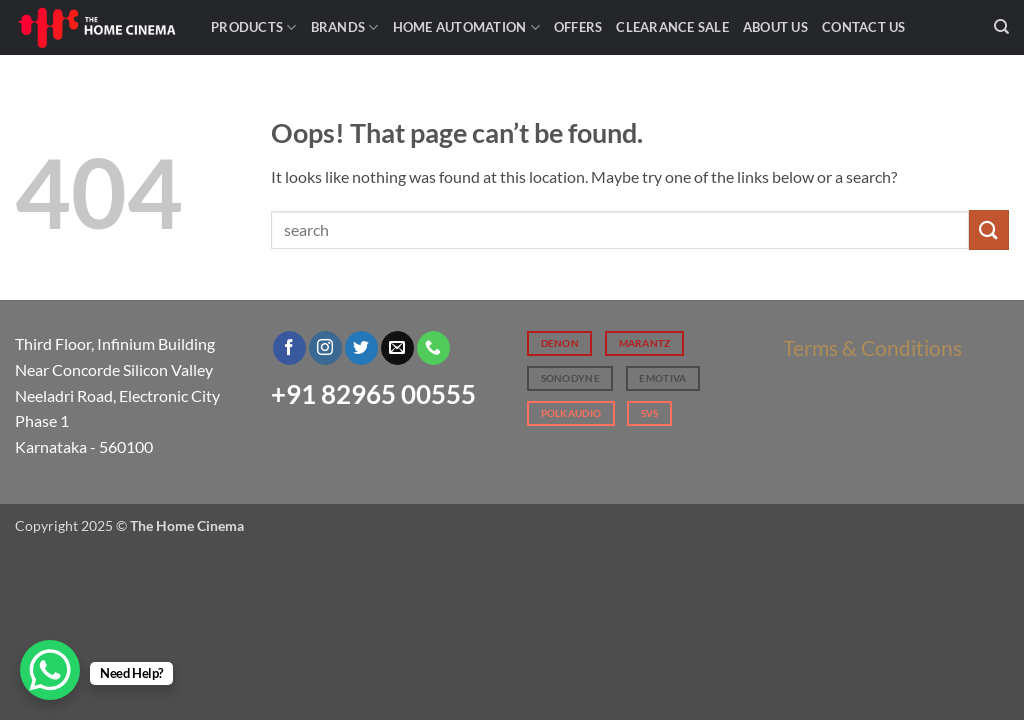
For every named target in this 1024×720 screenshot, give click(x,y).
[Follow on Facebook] (289, 348)
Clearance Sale (672, 27)
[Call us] (433, 348)
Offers (578, 27)
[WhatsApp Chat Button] (50, 670)
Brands (345, 27)
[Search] (1001, 27)
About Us (775, 27)
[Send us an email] (397, 348)
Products (254, 27)
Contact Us (864, 27)
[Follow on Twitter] (361, 348)
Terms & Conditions (872, 347)
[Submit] (989, 229)
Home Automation (466, 27)
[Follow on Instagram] (325, 348)
